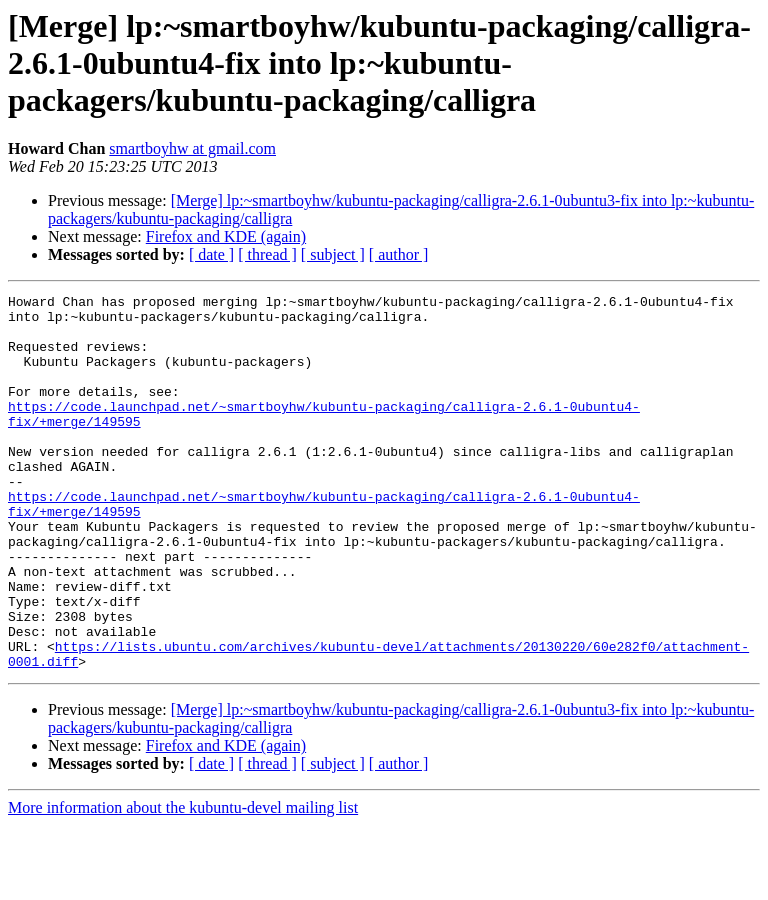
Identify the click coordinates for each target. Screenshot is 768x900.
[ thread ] (267, 254)
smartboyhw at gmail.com (192, 148)
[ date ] (211, 254)
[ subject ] (333, 254)
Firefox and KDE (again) (226, 236)
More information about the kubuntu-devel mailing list (183, 882)
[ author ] (399, 254)
